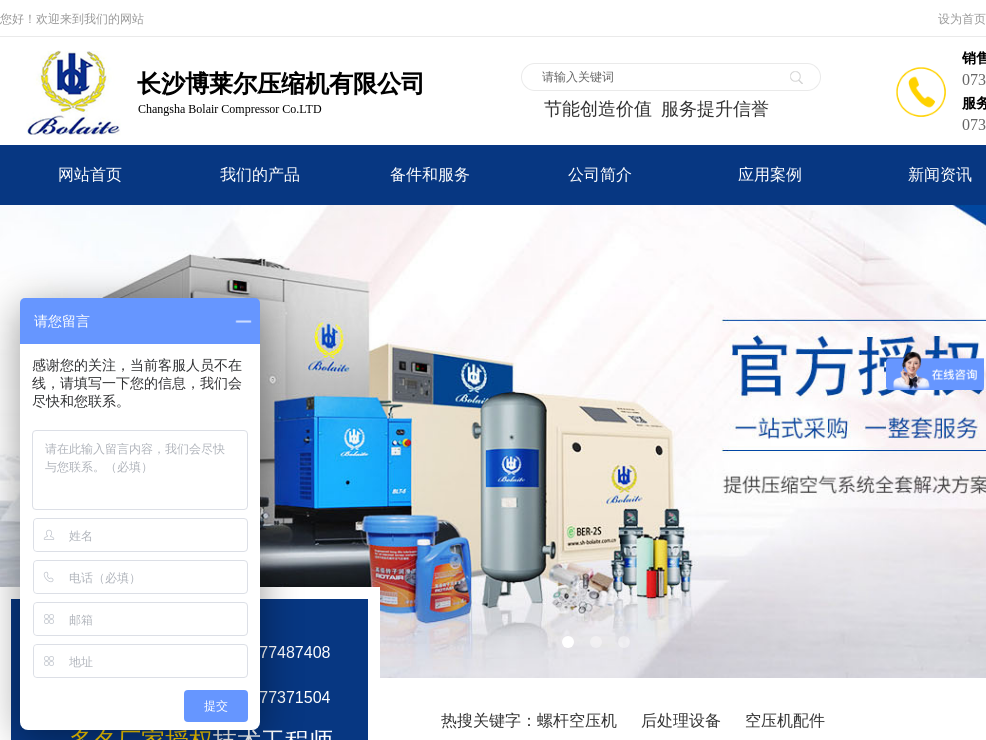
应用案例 (770, 174)
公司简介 (600, 174)
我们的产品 (260, 174)
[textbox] (658, 77)
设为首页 (962, 19)
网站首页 (90, 174)
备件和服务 (430, 174)
